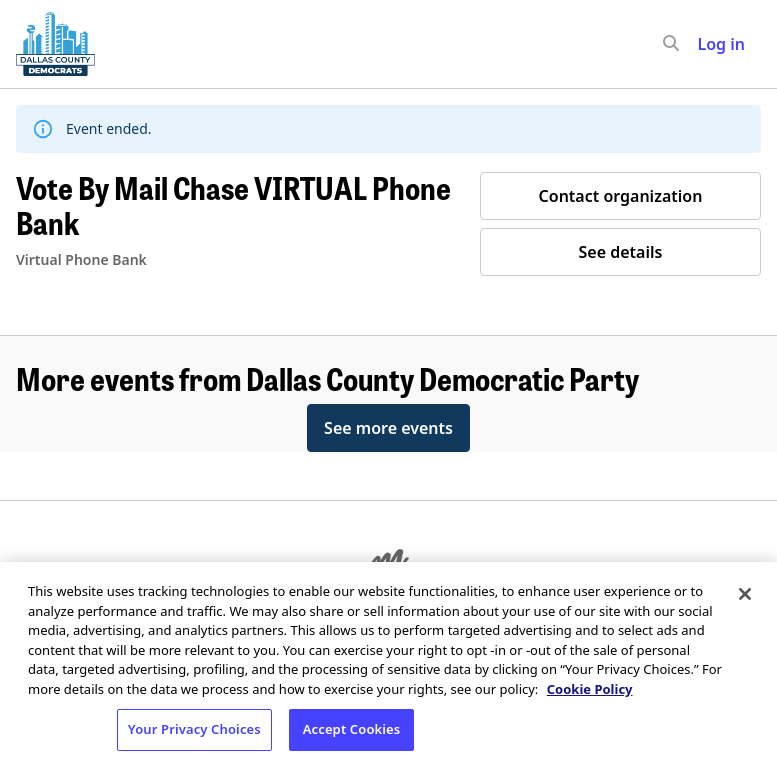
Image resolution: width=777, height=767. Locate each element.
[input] (707, 44)
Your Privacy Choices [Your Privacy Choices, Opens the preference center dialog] (194, 729)
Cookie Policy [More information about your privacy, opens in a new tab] (590, 689)
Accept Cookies (352, 729)
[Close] (745, 594)
